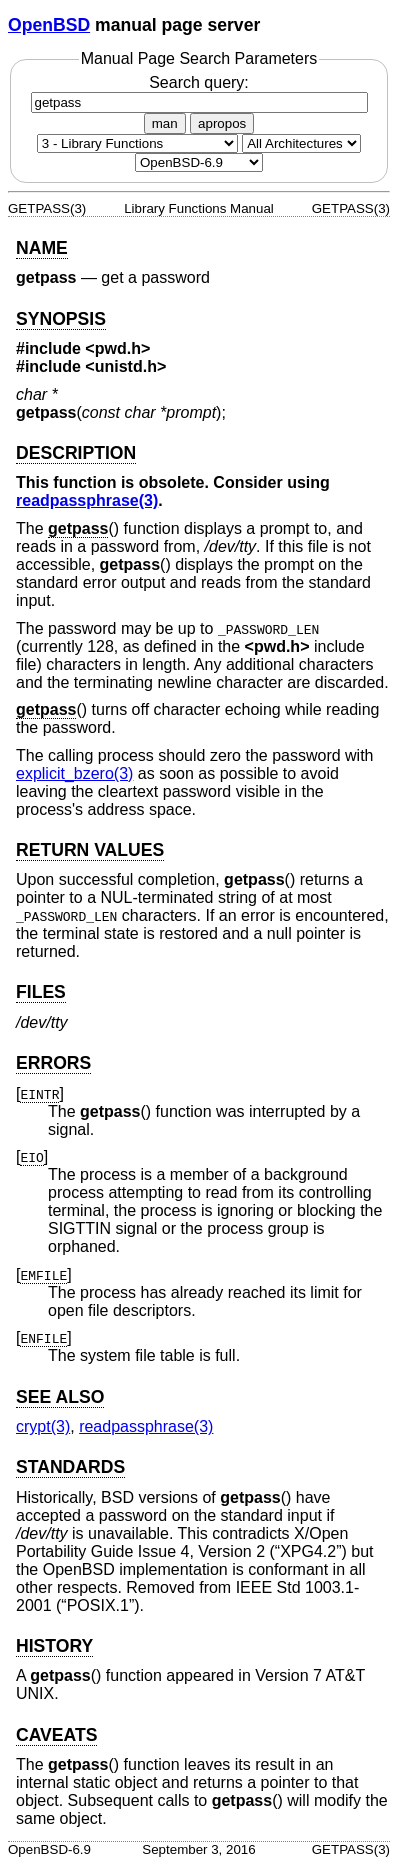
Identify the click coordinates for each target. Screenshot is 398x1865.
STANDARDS (70, 1467)
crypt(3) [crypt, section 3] (43, 1426)
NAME (42, 248)
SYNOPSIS (61, 319)
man (165, 123)
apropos (222, 123)
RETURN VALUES (90, 850)
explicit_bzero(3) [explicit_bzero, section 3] (74, 773)
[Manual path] (199, 162)
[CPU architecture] (301, 143)
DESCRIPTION (76, 453)
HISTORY (54, 1646)
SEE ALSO (60, 1397)
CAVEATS (56, 1735)
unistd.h (126, 366)
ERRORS (53, 1063)
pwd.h (118, 348)
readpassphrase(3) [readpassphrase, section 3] (87, 500)
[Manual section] (137, 143)
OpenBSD (49, 25)
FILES (41, 992)
